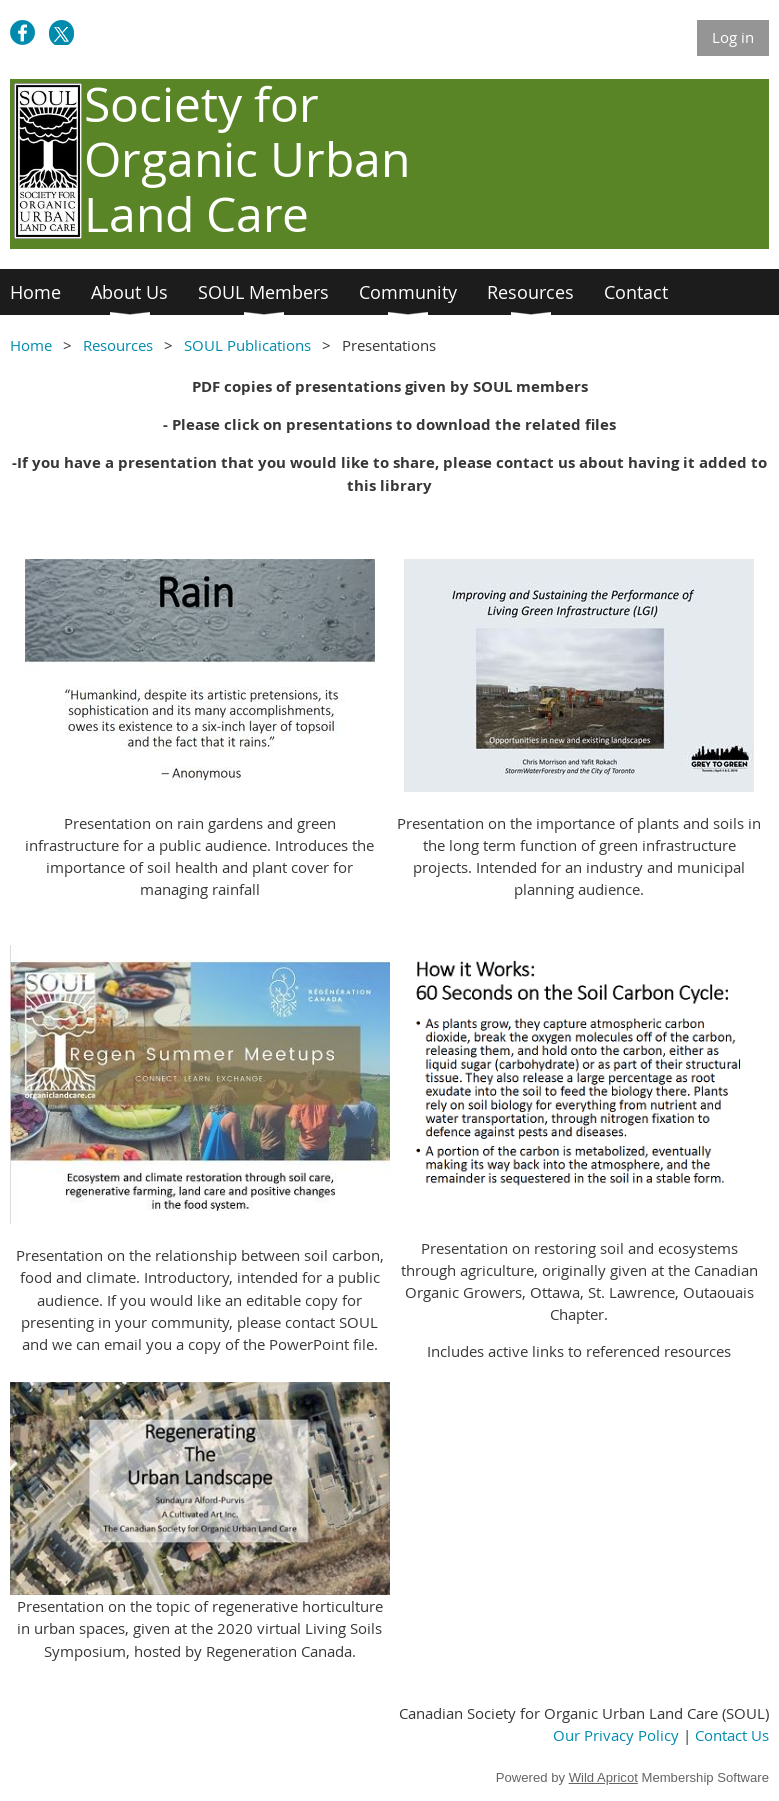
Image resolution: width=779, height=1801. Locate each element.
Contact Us (732, 1735)
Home (31, 345)
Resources (118, 345)
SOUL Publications (247, 345)
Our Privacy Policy (616, 1735)
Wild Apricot (603, 1777)
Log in (733, 37)
